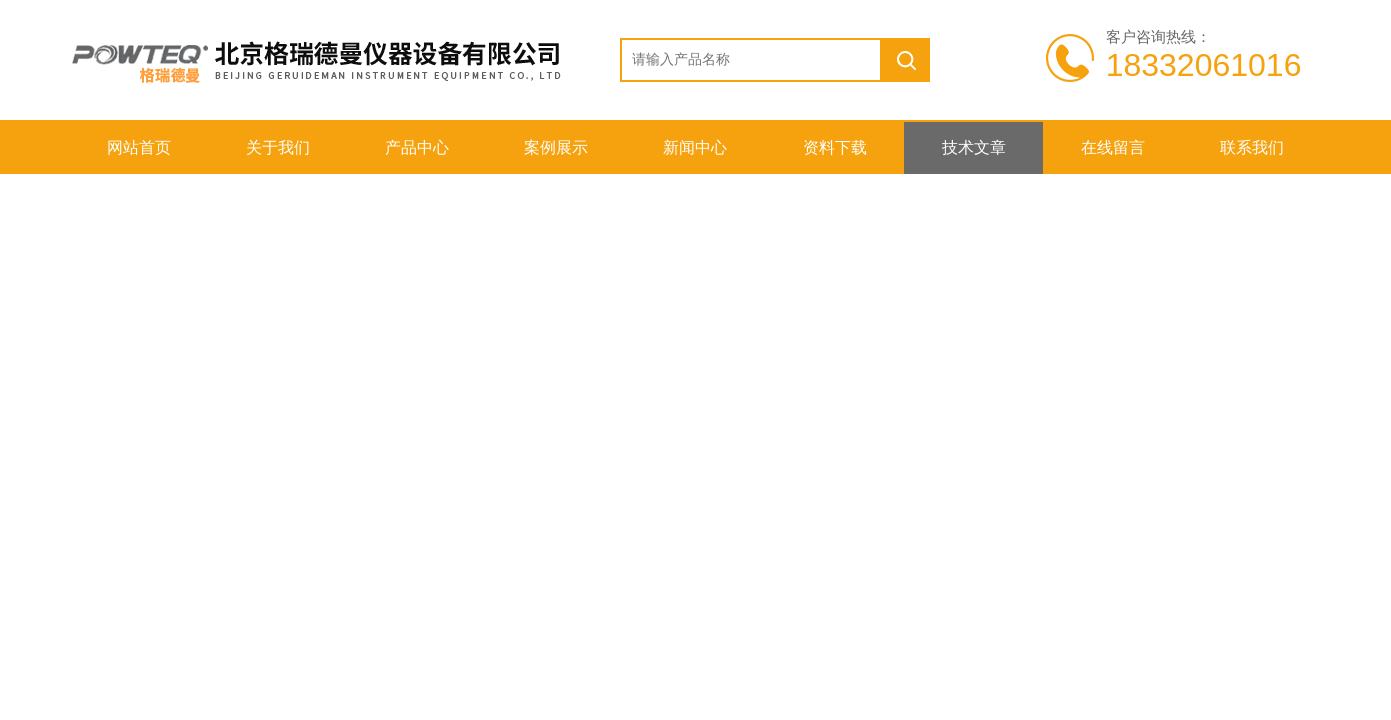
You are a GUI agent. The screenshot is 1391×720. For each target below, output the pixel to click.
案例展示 (556, 147)
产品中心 (417, 147)
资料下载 (835, 147)
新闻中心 (695, 147)
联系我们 (1252, 147)
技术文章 (974, 147)
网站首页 (139, 147)
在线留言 (1113, 147)
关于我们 (278, 147)
